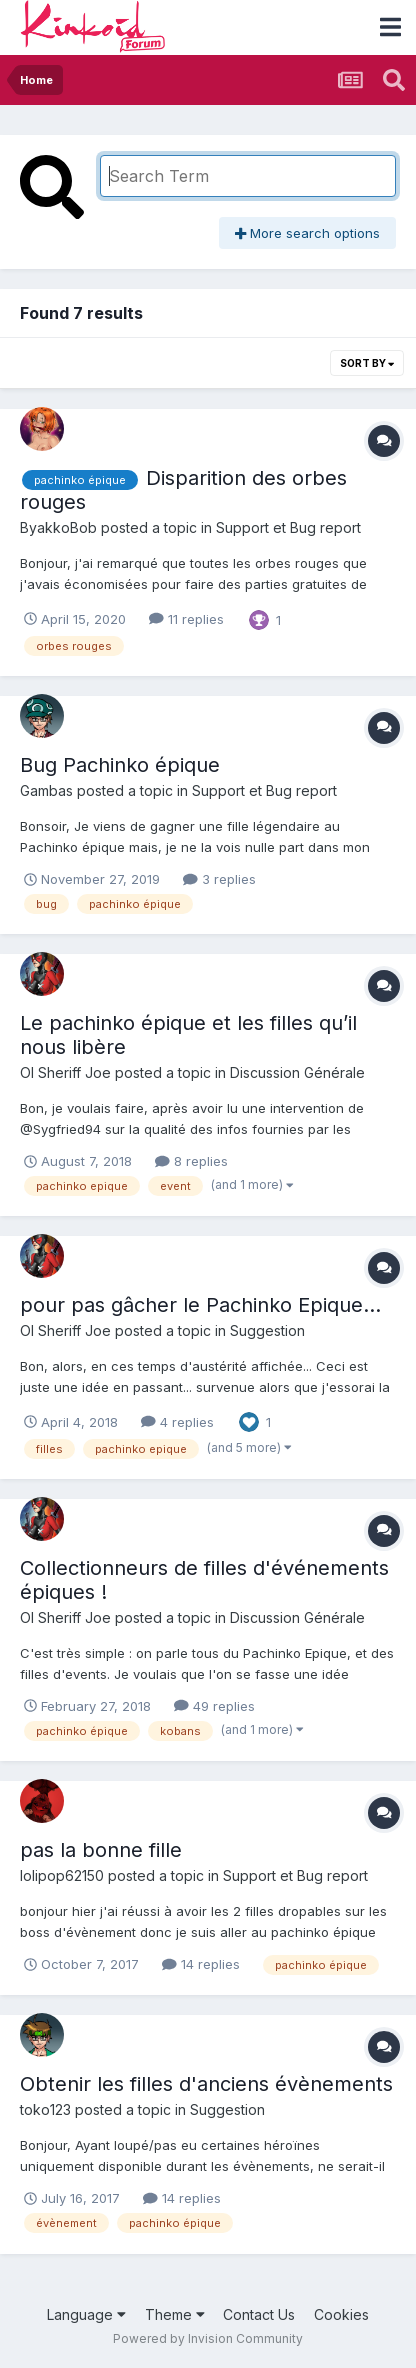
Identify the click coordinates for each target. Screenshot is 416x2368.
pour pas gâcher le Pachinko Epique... (200, 1305)
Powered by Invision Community (208, 2338)
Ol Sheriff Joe (65, 1072)
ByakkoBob (58, 527)
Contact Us (259, 2314)
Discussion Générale (297, 1072)
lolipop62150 (62, 1875)
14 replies (201, 1964)
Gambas (46, 790)
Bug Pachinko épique (120, 765)
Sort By (367, 363)
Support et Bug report (288, 527)
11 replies (186, 619)
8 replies (191, 1161)
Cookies (341, 2314)
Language (86, 2314)
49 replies (214, 1706)
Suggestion (267, 1330)
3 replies (219, 879)
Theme (175, 2314)
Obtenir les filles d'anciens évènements (206, 2084)
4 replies (177, 1422)
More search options (307, 233)
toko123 (45, 2109)
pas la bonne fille (101, 1850)
